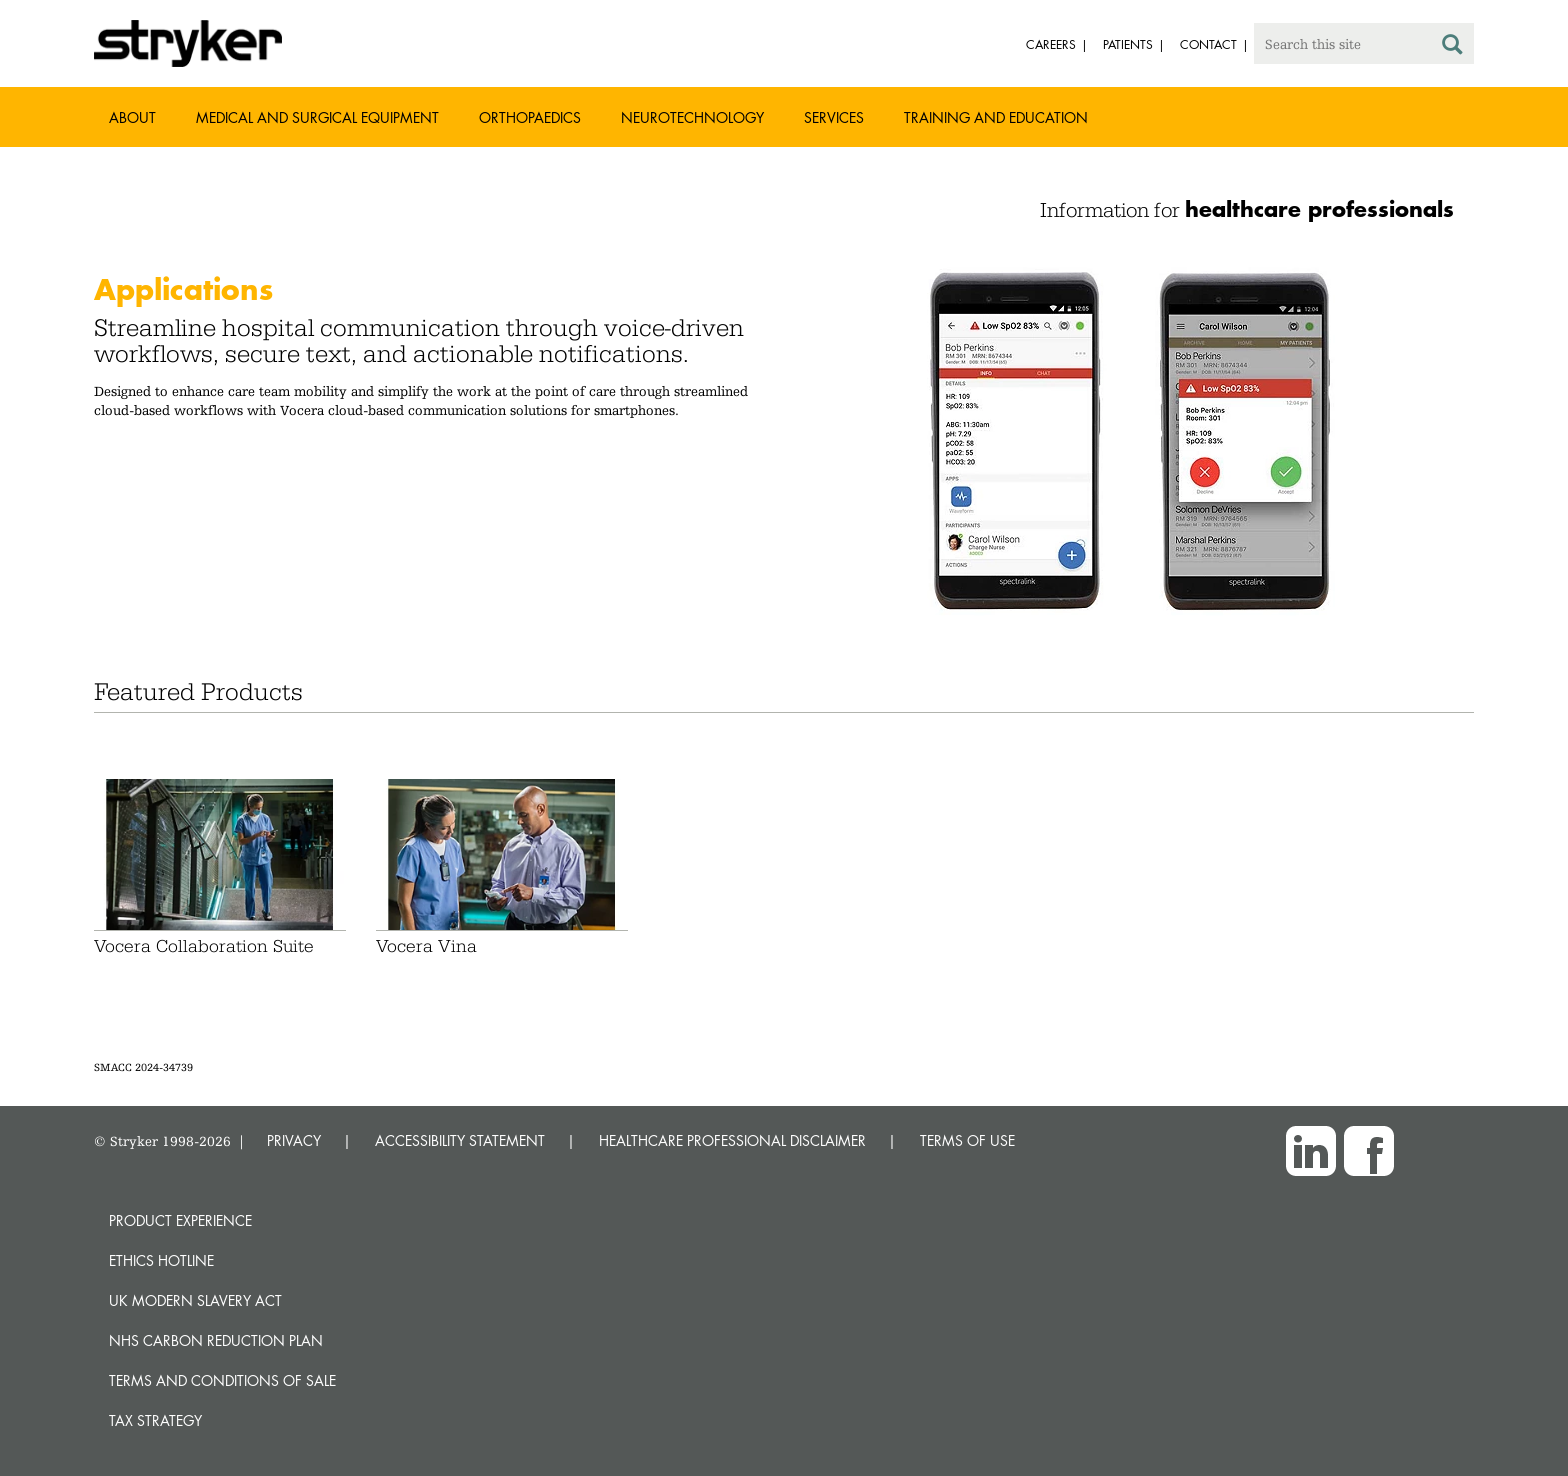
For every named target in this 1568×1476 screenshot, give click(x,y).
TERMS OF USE (967, 1140)
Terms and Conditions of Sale (222, 1380)
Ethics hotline (161, 1260)
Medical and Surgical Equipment (317, 117)
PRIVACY (294, 1140)
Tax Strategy (155, 1420)
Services (834, 117)
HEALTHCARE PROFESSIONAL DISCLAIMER (732, 1140)
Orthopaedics (530, 117)
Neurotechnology (692, 117)
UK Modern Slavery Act (195, 1300)
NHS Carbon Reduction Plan (216, 1340)
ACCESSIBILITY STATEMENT (460, 1140)
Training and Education (996, 117)
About (132, 117)
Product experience (180, 1220)
